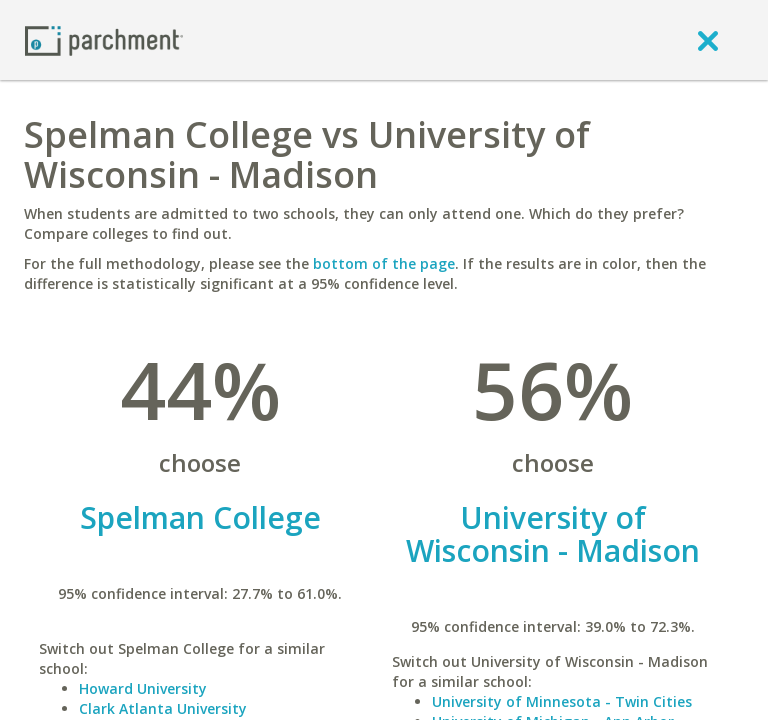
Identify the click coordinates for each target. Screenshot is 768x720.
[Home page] (104, 39)
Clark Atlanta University (163, 708)
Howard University (143, 688)
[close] (708, 40)
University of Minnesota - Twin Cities (562, 701)
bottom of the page (384, 263)
